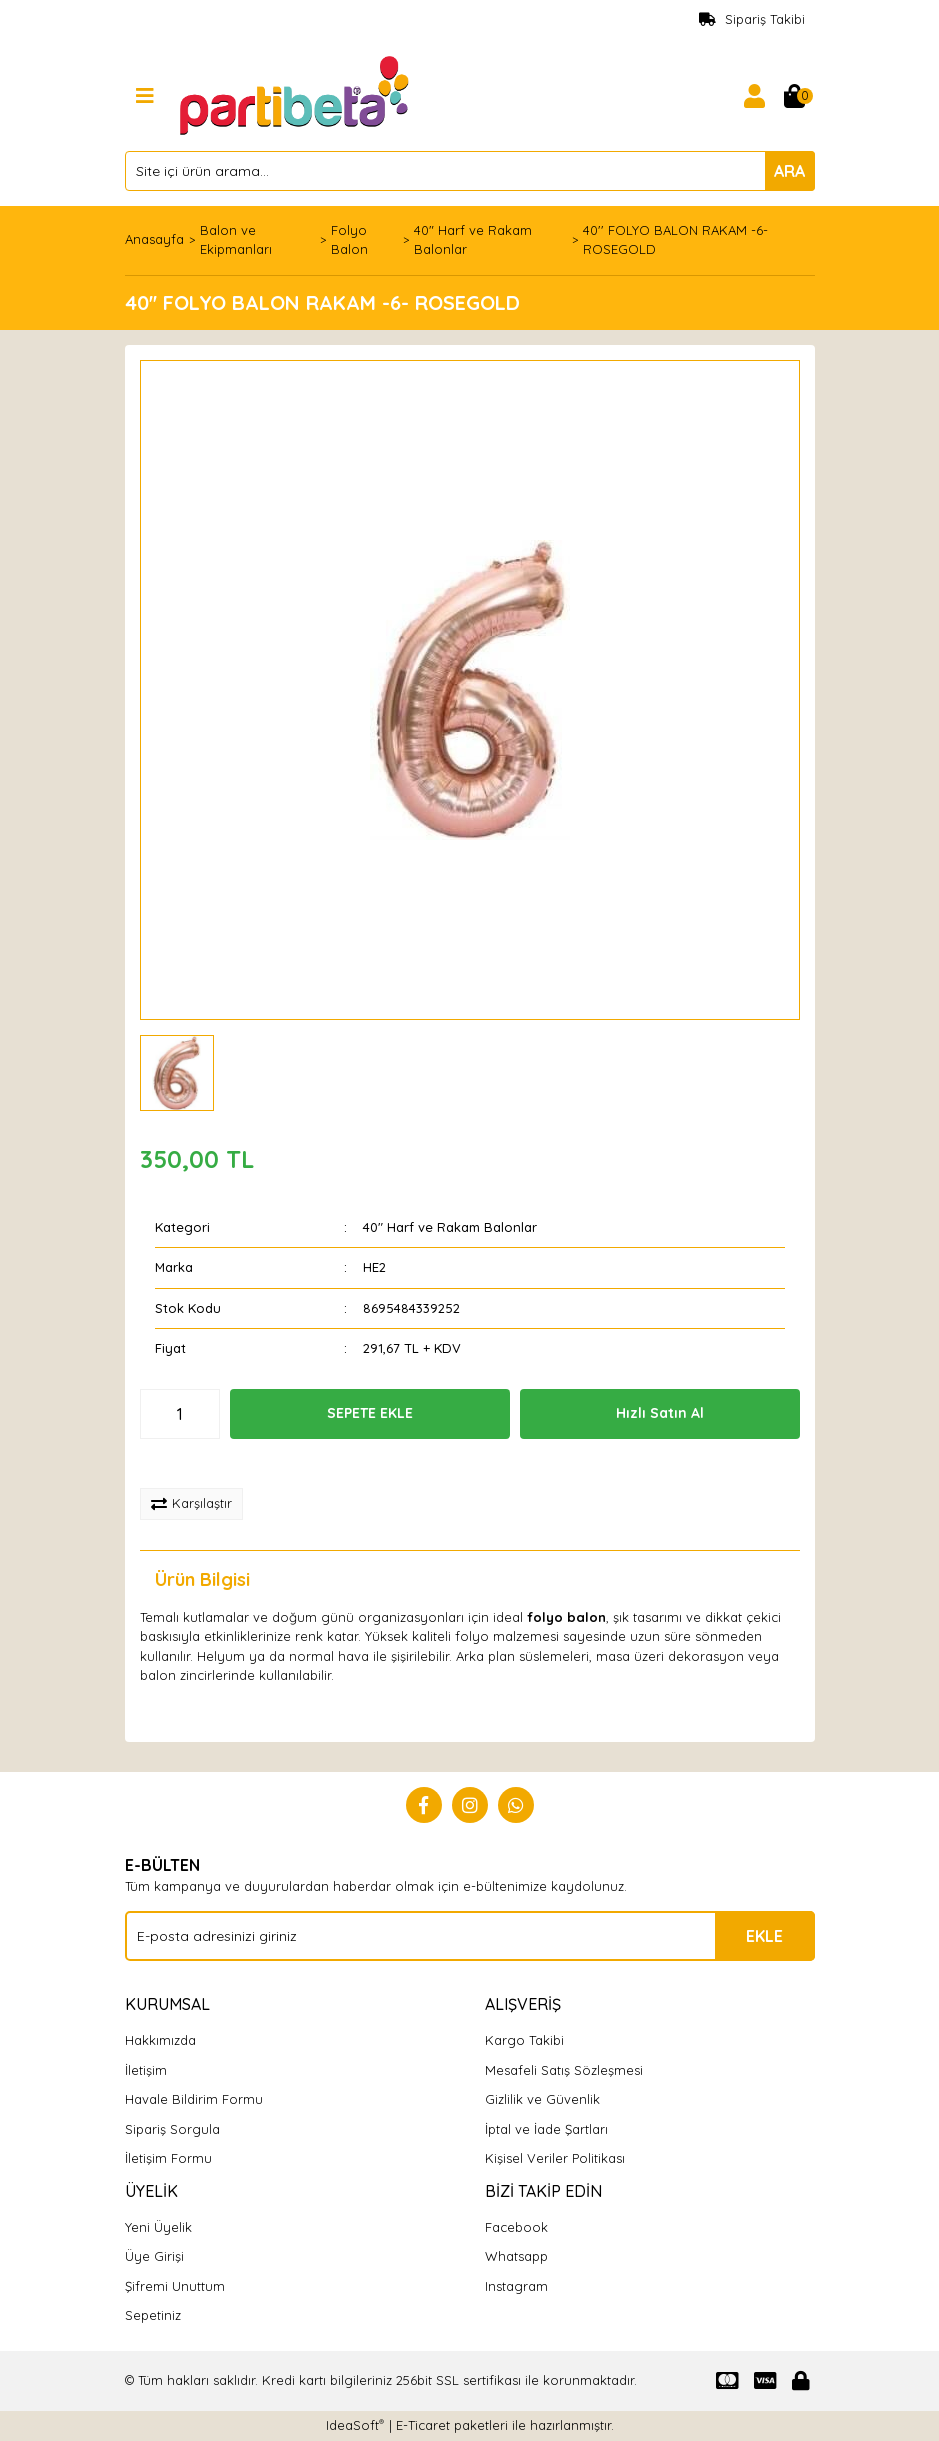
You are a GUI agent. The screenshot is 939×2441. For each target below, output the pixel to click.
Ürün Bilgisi (202, 1579)
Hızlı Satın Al (660, 1413)
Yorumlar (350, 1579)
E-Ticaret (423, 2425)
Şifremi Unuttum (175, 2286)
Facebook (516, 2227)
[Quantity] (180, 1414)
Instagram (516, 2286)
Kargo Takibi (524, 2040)
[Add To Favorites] (206, 1464)
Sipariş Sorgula (172, 2129)
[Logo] (296, 94)
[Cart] (795, 96)
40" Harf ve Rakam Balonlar (450, 1227)
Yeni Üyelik (158, 2227)
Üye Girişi (154, 2256)
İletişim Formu (168, 2158)
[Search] (470, 171)
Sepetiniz (153, 2315)
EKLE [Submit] (764, 1936)
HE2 (374, 1267)
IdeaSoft (355, 2424)
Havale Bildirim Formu (194, 2099)
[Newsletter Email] (470, 1936)
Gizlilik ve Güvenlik (542, 2099)
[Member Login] (755, 96)
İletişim (146, 2070)
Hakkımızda (160, 2040)
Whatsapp (516, 2256)
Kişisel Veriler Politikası (555, 2158)
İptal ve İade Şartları (546, 2129)
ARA (789, 171)
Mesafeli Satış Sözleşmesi (564, 2070)
